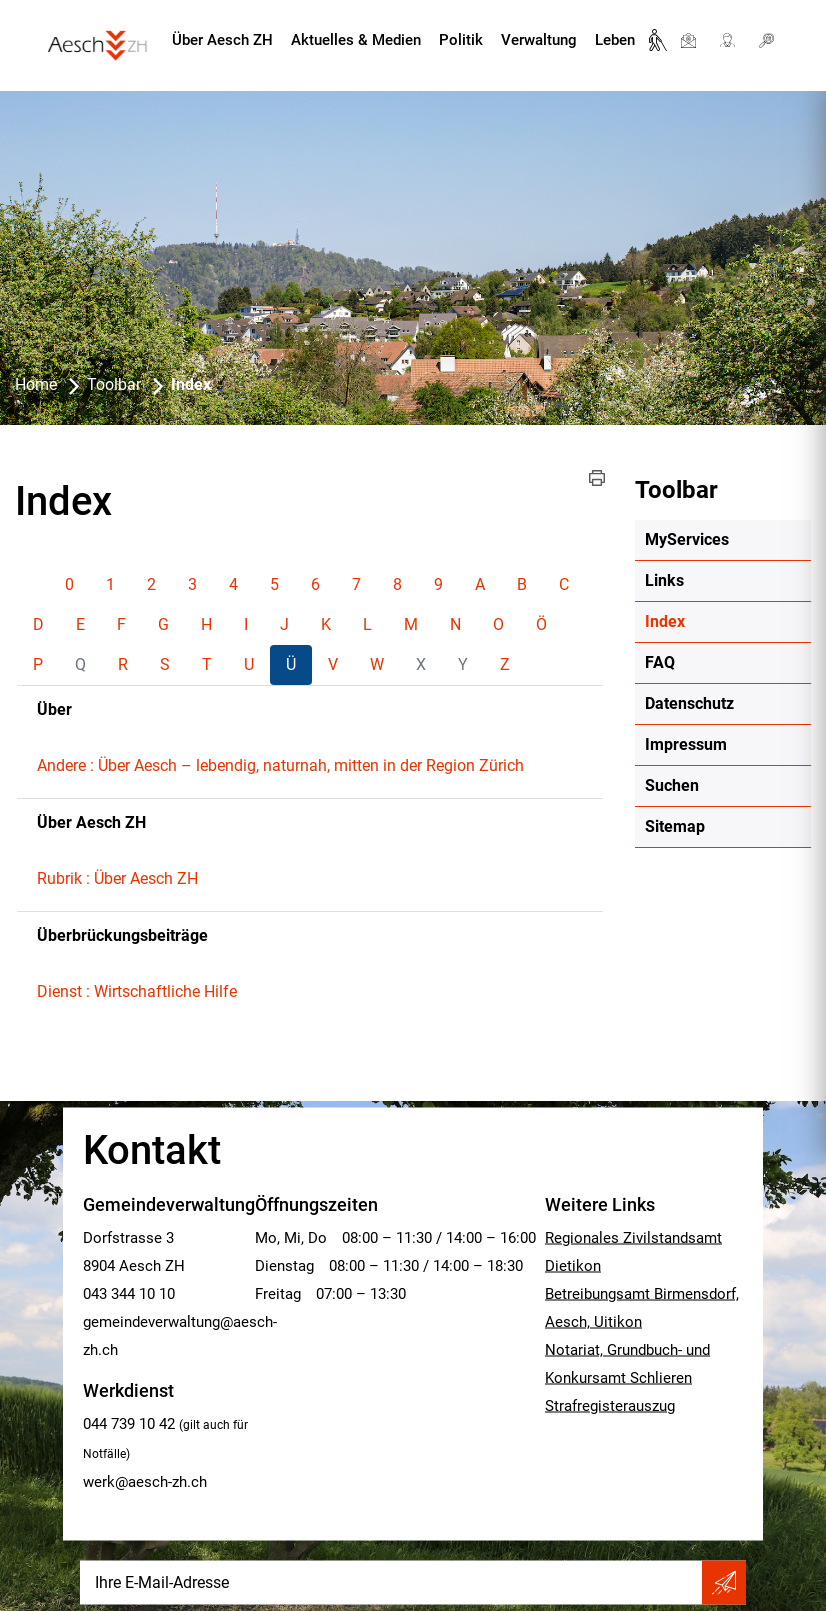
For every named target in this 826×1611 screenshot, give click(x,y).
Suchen (672, 785)
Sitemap (675, 826)
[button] (597, 478)
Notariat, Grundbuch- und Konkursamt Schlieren (627, 1364)
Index (712, 621)
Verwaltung (539, 40)
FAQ (660, 662)
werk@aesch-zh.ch (145, 1482)
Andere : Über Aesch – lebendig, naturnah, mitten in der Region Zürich (280, 765)
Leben (615, 40)
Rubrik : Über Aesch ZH (117, 878)
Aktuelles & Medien (356, 40)
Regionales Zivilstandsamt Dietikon (633, 1252)
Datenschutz (689, 703)
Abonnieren (724, 1583)
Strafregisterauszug (610, 1406)
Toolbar (676, 490)
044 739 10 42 (129, 1424)
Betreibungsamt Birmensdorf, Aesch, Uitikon (642, 1308)
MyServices (687, 539)
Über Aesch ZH (222, 40)
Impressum (686, 744)
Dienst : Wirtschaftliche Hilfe (137, 991)
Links (664, 580)
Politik (461, 40)
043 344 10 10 (129, 1294)
